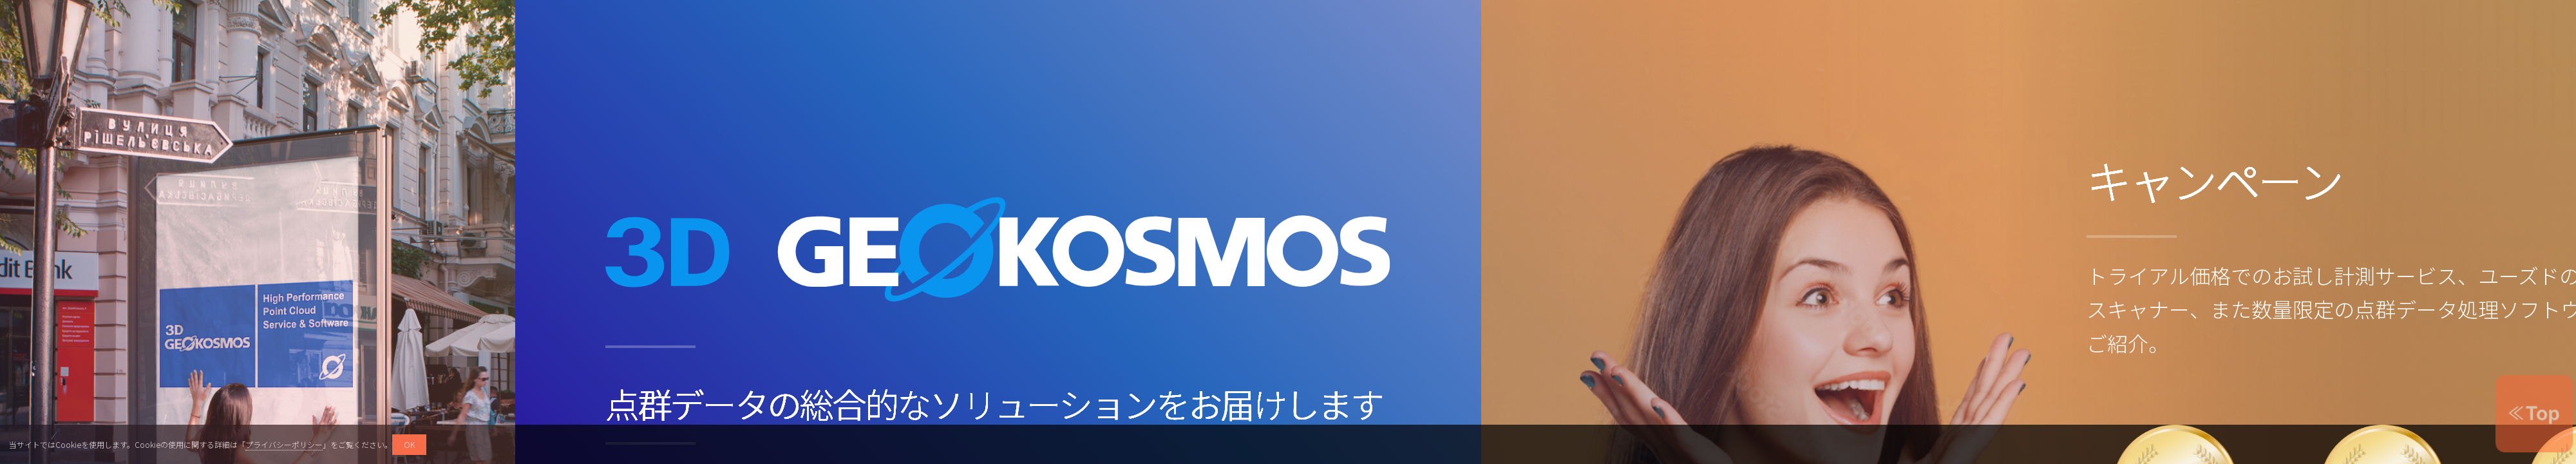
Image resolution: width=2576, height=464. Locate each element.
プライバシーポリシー (284, 444)
